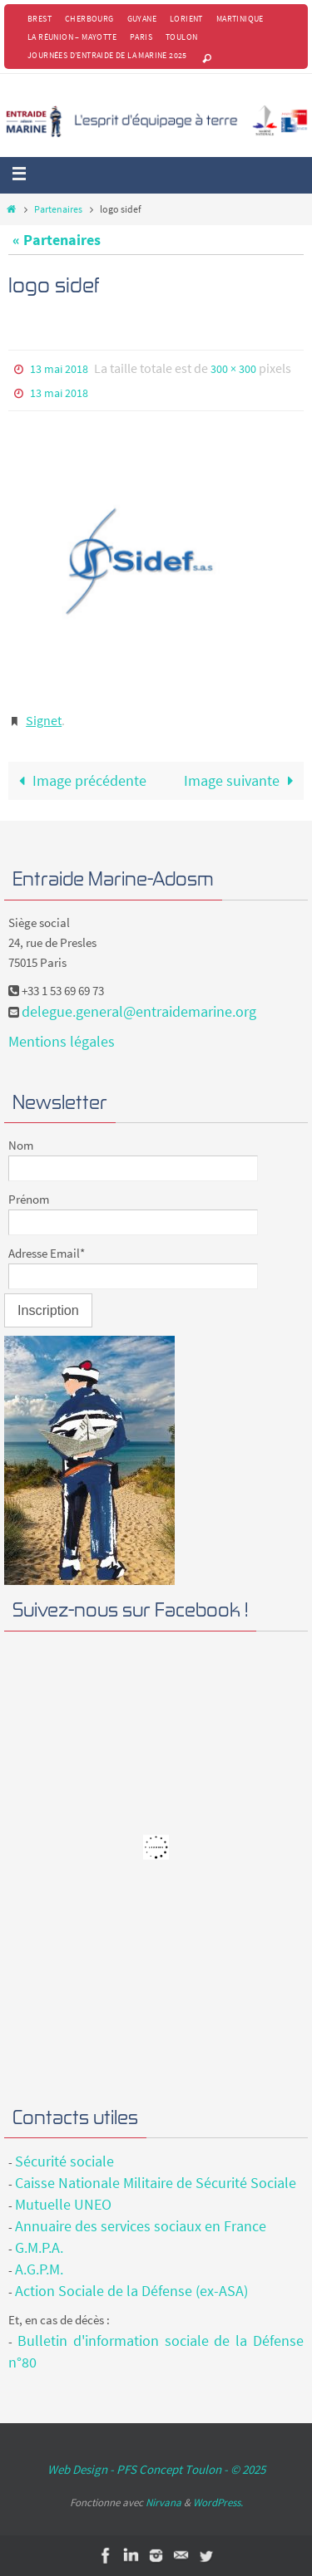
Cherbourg (89, 18)
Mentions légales (61, 1041)
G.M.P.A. (39, 2247)
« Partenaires (56, 239)
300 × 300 (233, 368)
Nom (20, 1145)
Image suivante (242, 780)
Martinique (240, 18)
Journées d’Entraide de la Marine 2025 (107, 55)
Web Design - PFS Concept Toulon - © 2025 (156, 2469)
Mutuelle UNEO (63, 2204)
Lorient (186, 18)
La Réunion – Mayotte (71, 37)
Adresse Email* (46, 1253)
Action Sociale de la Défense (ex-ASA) (131, 2290)
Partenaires (58, 209)
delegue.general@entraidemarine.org (139, 1011)
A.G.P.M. (39, 2269)
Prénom (28, 1199)
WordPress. (218, 2502)
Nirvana (163, 2502)
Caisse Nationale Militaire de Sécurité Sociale (155, 2182)
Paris (141, 37)
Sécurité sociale (64, 2161)
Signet (44, 720)
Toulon (181, 37)
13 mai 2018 (59, 368)
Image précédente (79, 780)
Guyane (141, 18)
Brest (39, 18)
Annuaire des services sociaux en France (140, 2225)
